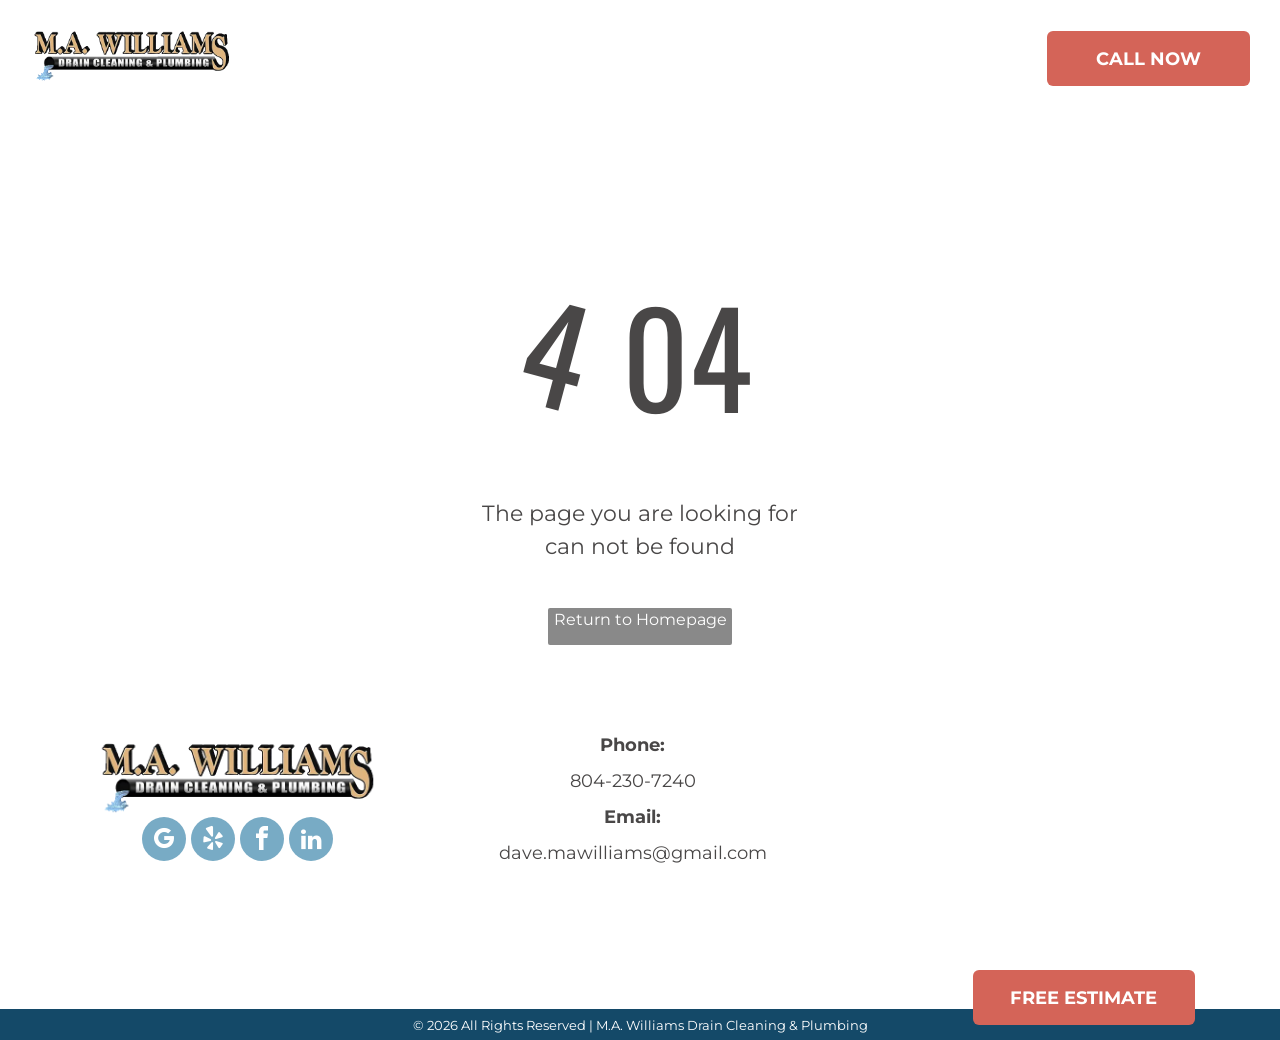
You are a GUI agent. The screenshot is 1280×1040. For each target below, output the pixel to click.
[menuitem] (322, 62)
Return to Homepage (640, 619)
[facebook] (262, 841)
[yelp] (213, 841)
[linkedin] (311, 841)
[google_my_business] (164, 841)
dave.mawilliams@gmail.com (633, 853)
